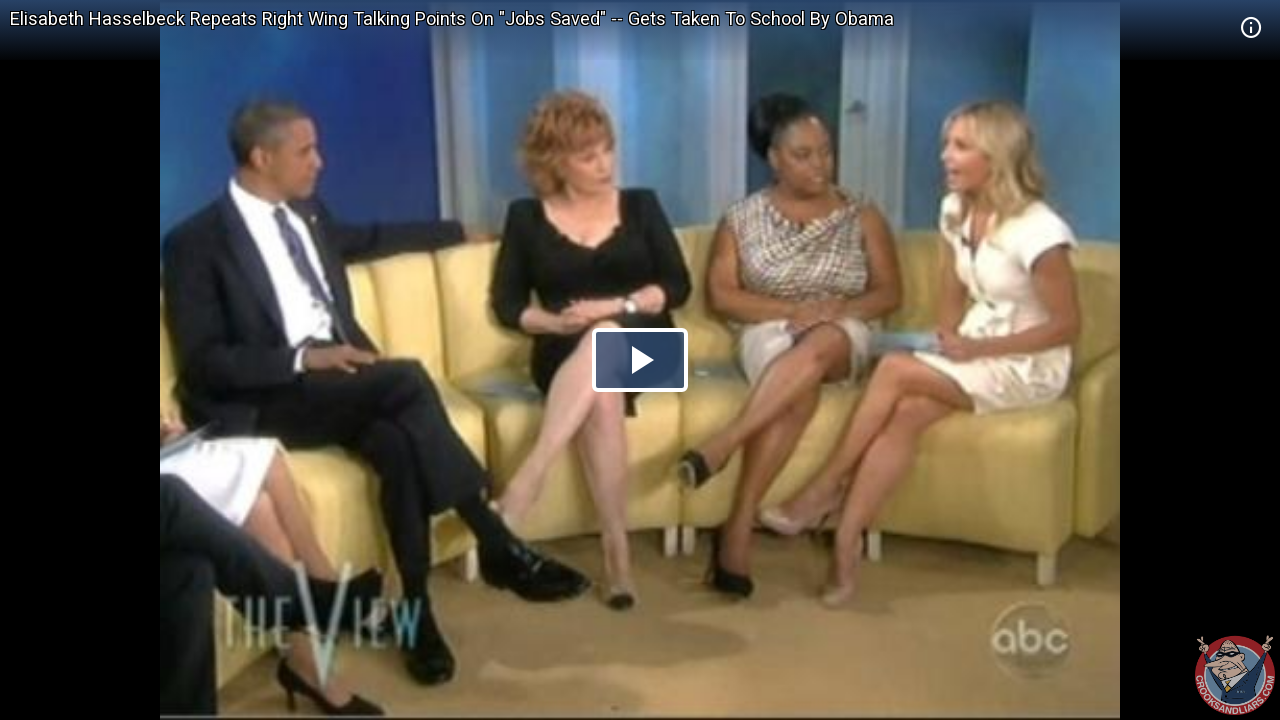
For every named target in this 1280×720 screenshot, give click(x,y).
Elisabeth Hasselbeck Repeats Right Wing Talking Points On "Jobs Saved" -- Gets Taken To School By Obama (452, 18)
